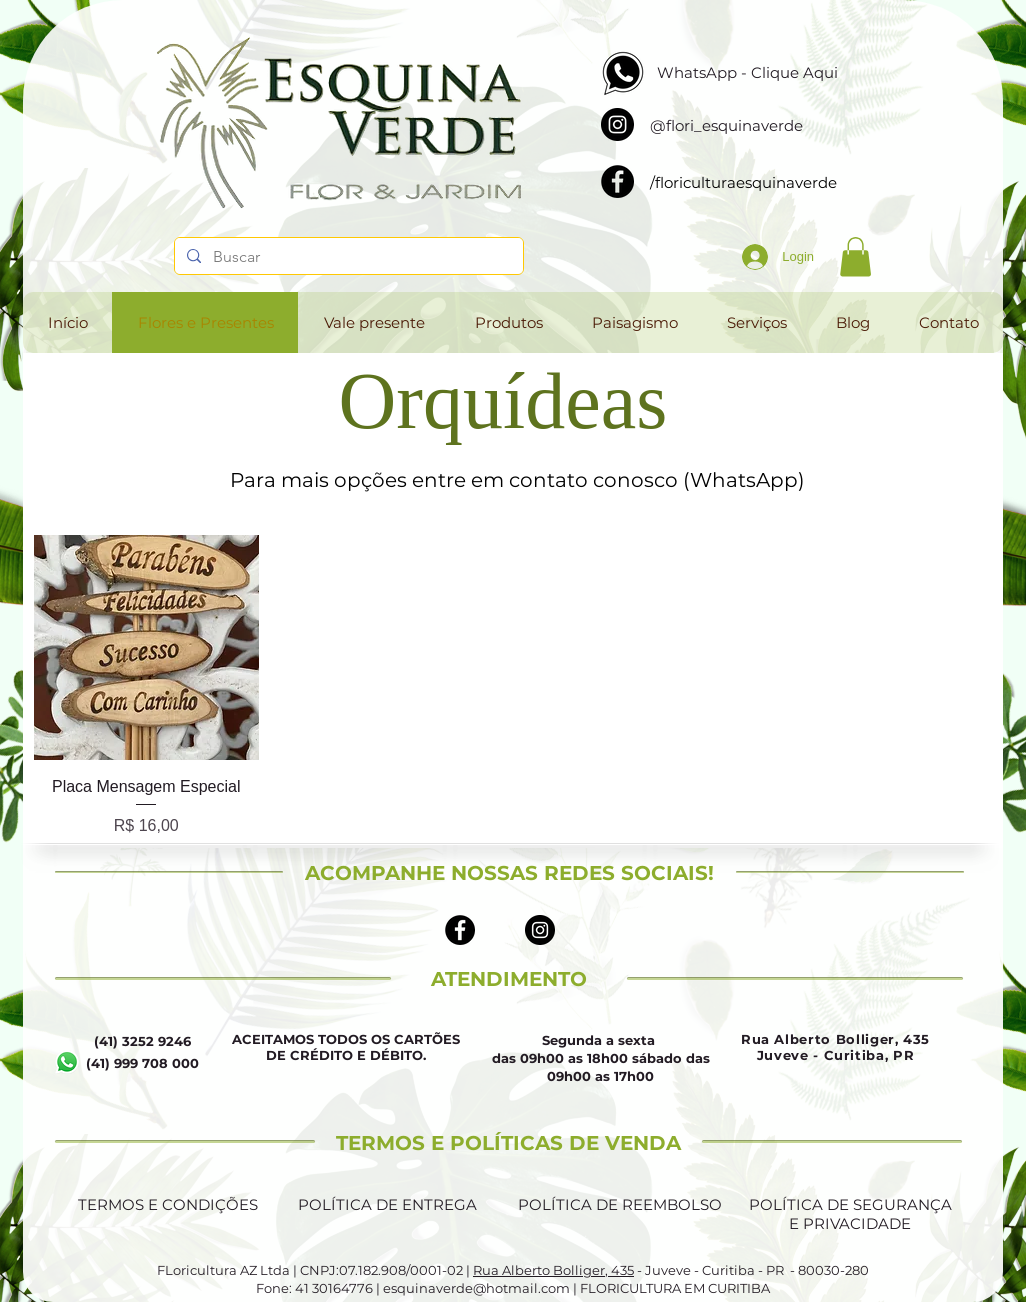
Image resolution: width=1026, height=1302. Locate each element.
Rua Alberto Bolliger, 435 (553, 1270)
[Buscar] (347, 257)
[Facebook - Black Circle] (460, 930)
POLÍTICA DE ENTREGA (387, 1204)
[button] (855, 256)
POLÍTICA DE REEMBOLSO (620, 1204)
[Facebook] (617, 181)
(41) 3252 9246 (142, 1041)
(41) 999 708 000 (142, 1063)
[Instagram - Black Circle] (540, 930)
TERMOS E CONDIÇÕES (168, 1204)
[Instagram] (617, 124)
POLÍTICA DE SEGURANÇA (850, 1204)
